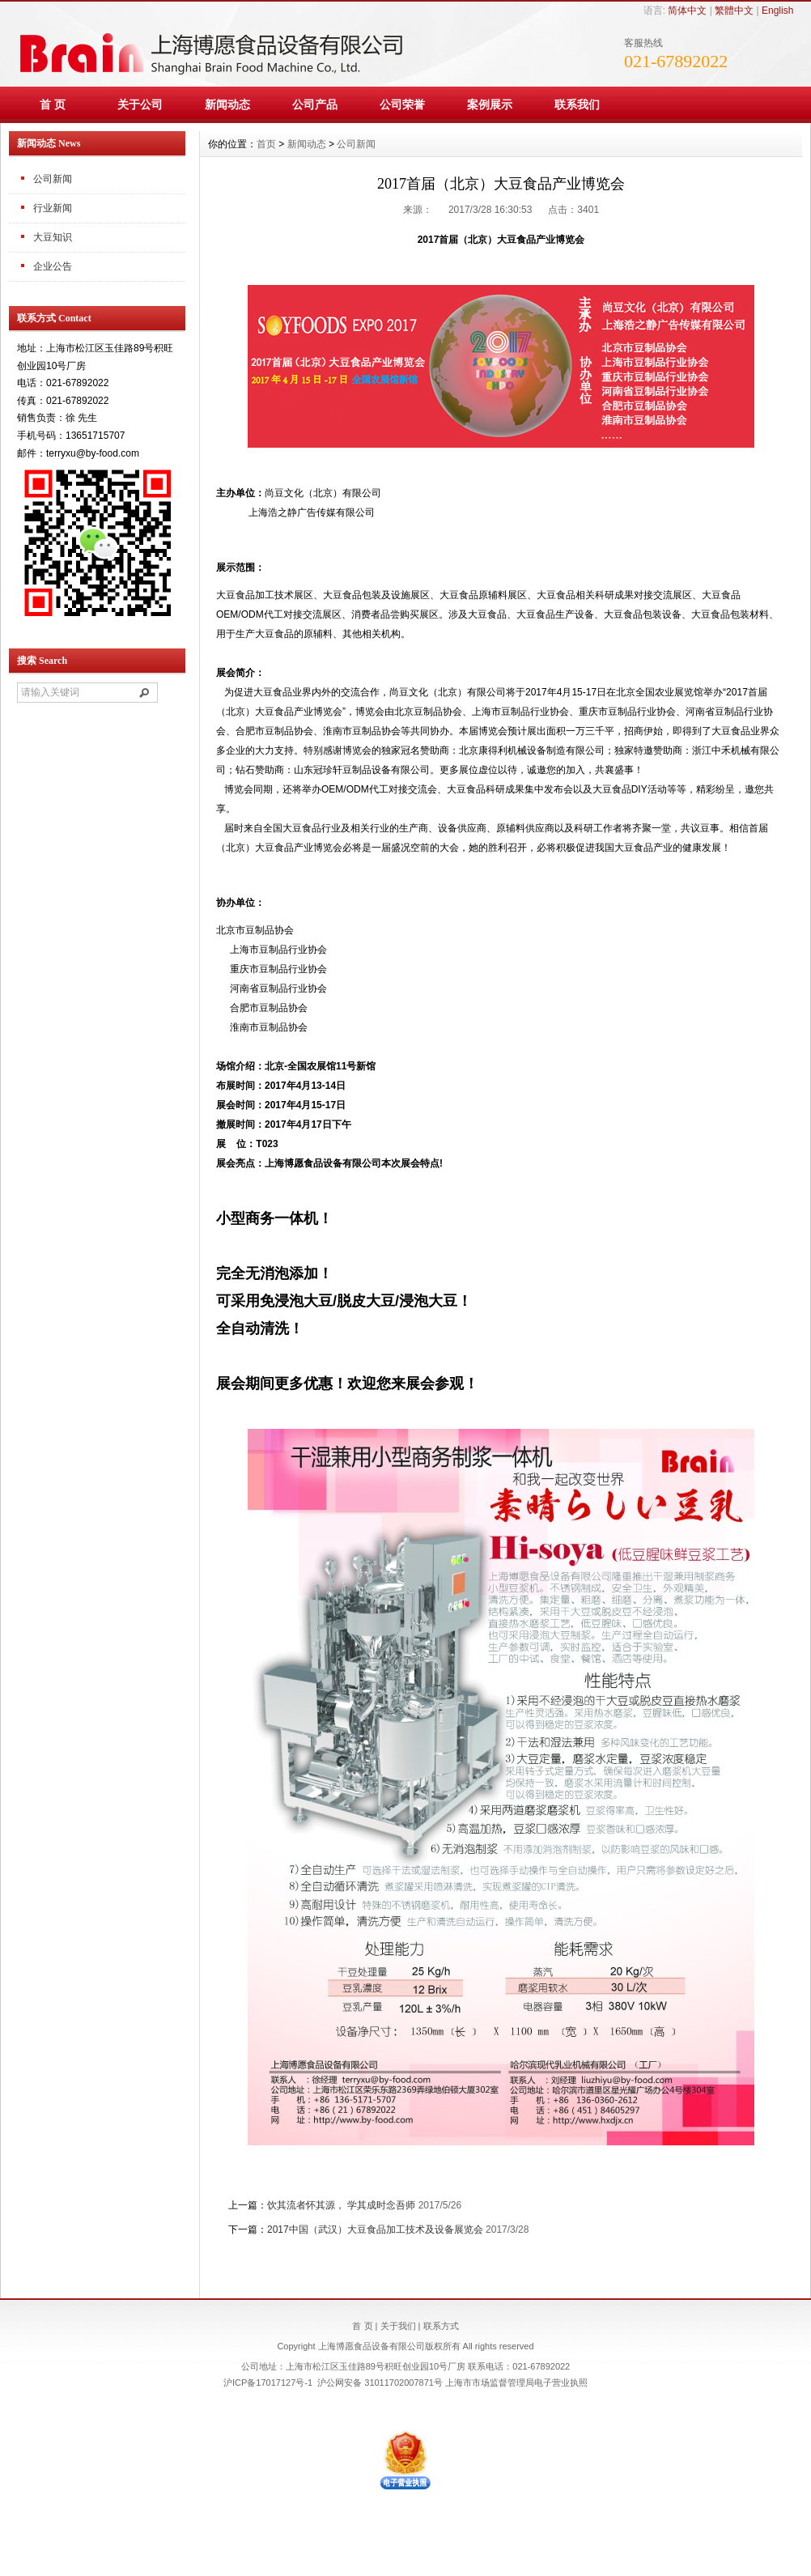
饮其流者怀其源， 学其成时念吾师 (341, 2205)
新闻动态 (227, 104)
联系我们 (577, 104)
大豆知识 (52, 237)
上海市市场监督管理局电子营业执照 (516, 2382)
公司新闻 (52, 179)
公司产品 (315, 104)
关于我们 (398, 2326)
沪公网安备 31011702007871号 (380, 2382)
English (777, 10)
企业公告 (52, 266)
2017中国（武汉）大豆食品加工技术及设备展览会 (375, 2229)
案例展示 (489, 104)
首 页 (53, 104)
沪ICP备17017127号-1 (267, 2382)
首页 (266, 144)
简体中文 (687, 10)
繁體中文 (734, 10)
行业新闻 (52, 208)
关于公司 (140, 104)
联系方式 (441, 2326)
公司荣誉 (402, 104)
